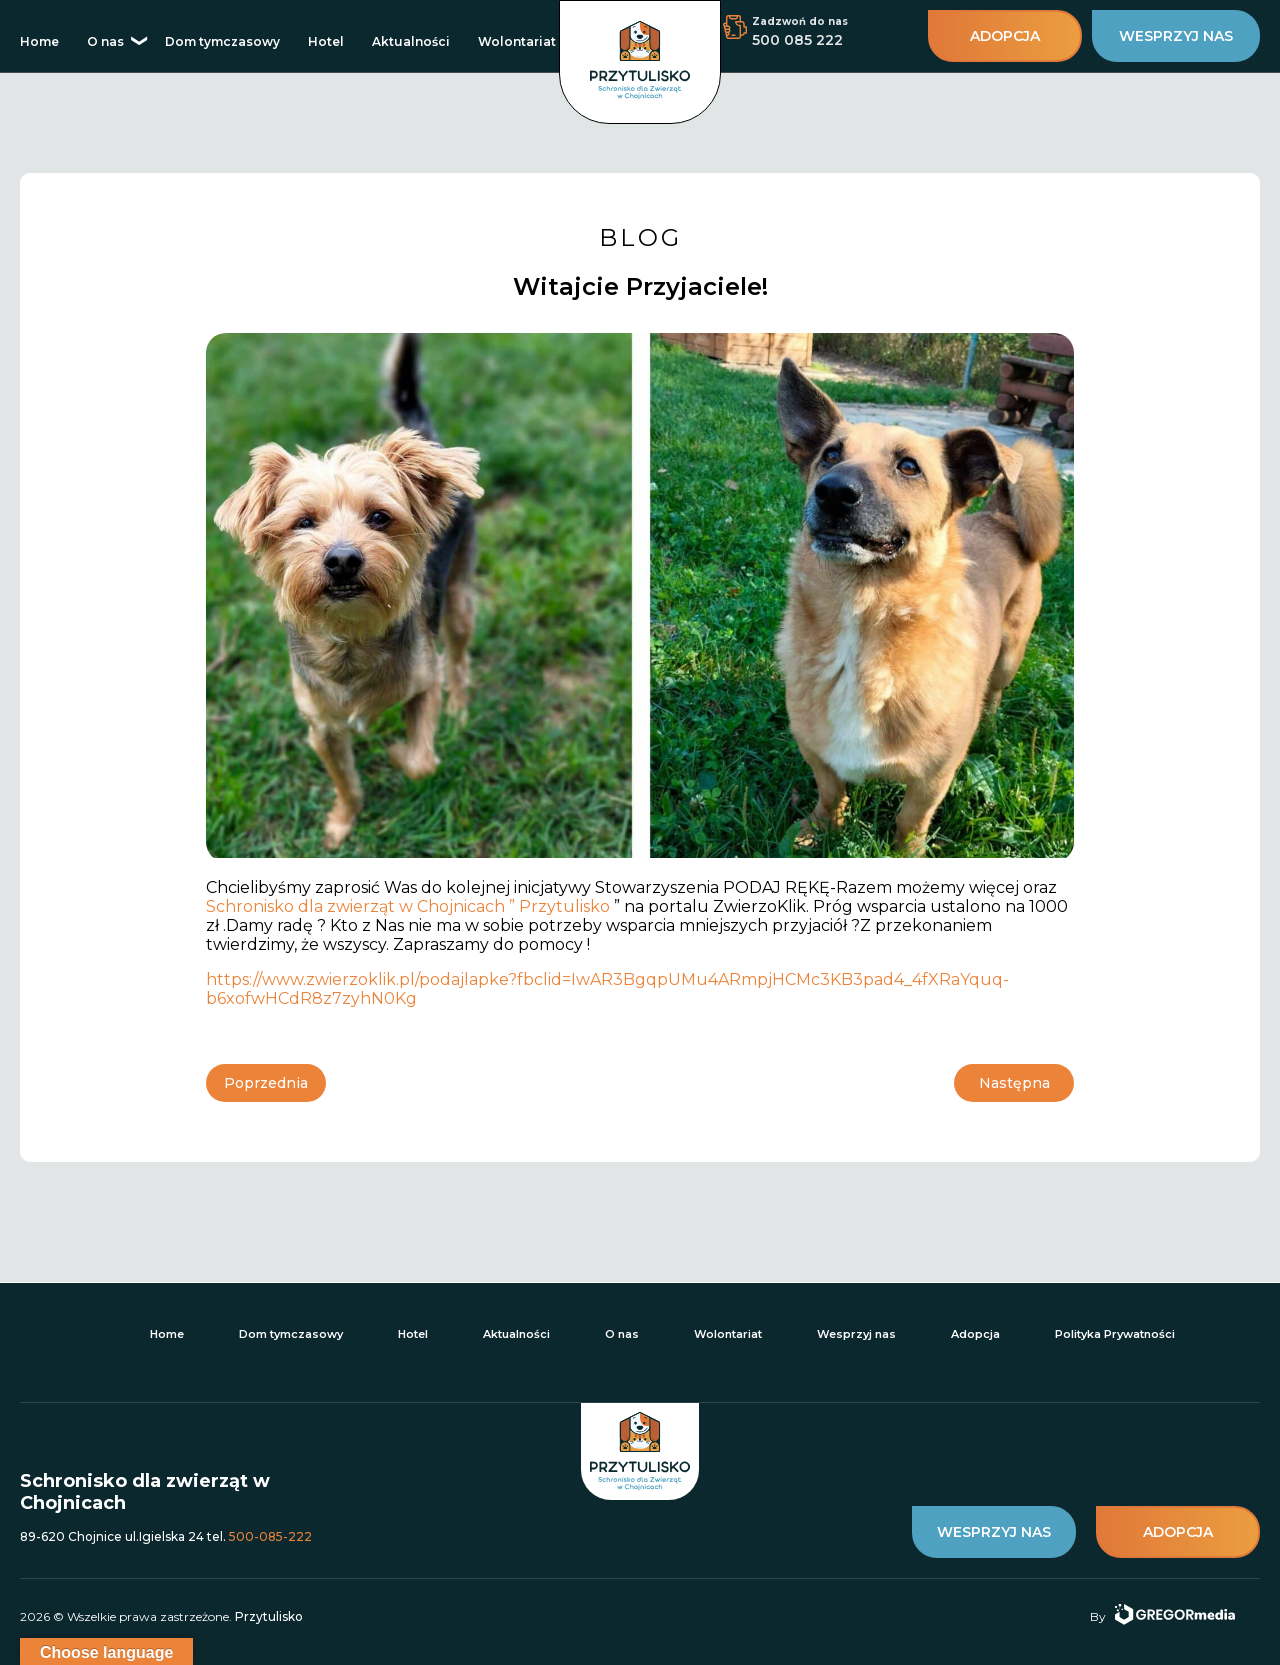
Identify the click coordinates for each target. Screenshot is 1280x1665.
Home (39, 41)
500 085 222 (797, 40)
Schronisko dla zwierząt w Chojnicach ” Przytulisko (410, 906)
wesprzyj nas (1176, 36)
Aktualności (411, 41)
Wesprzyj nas (856, 1334)
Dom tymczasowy (222, 41)
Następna (1014, 1083)
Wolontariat (517, 41)
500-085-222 (270, 1536)
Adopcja (975, 1334)
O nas (105, 41)
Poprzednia (266, 1083)
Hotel (326, 41)
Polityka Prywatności (1115, 1334)
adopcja (1005, 36)
